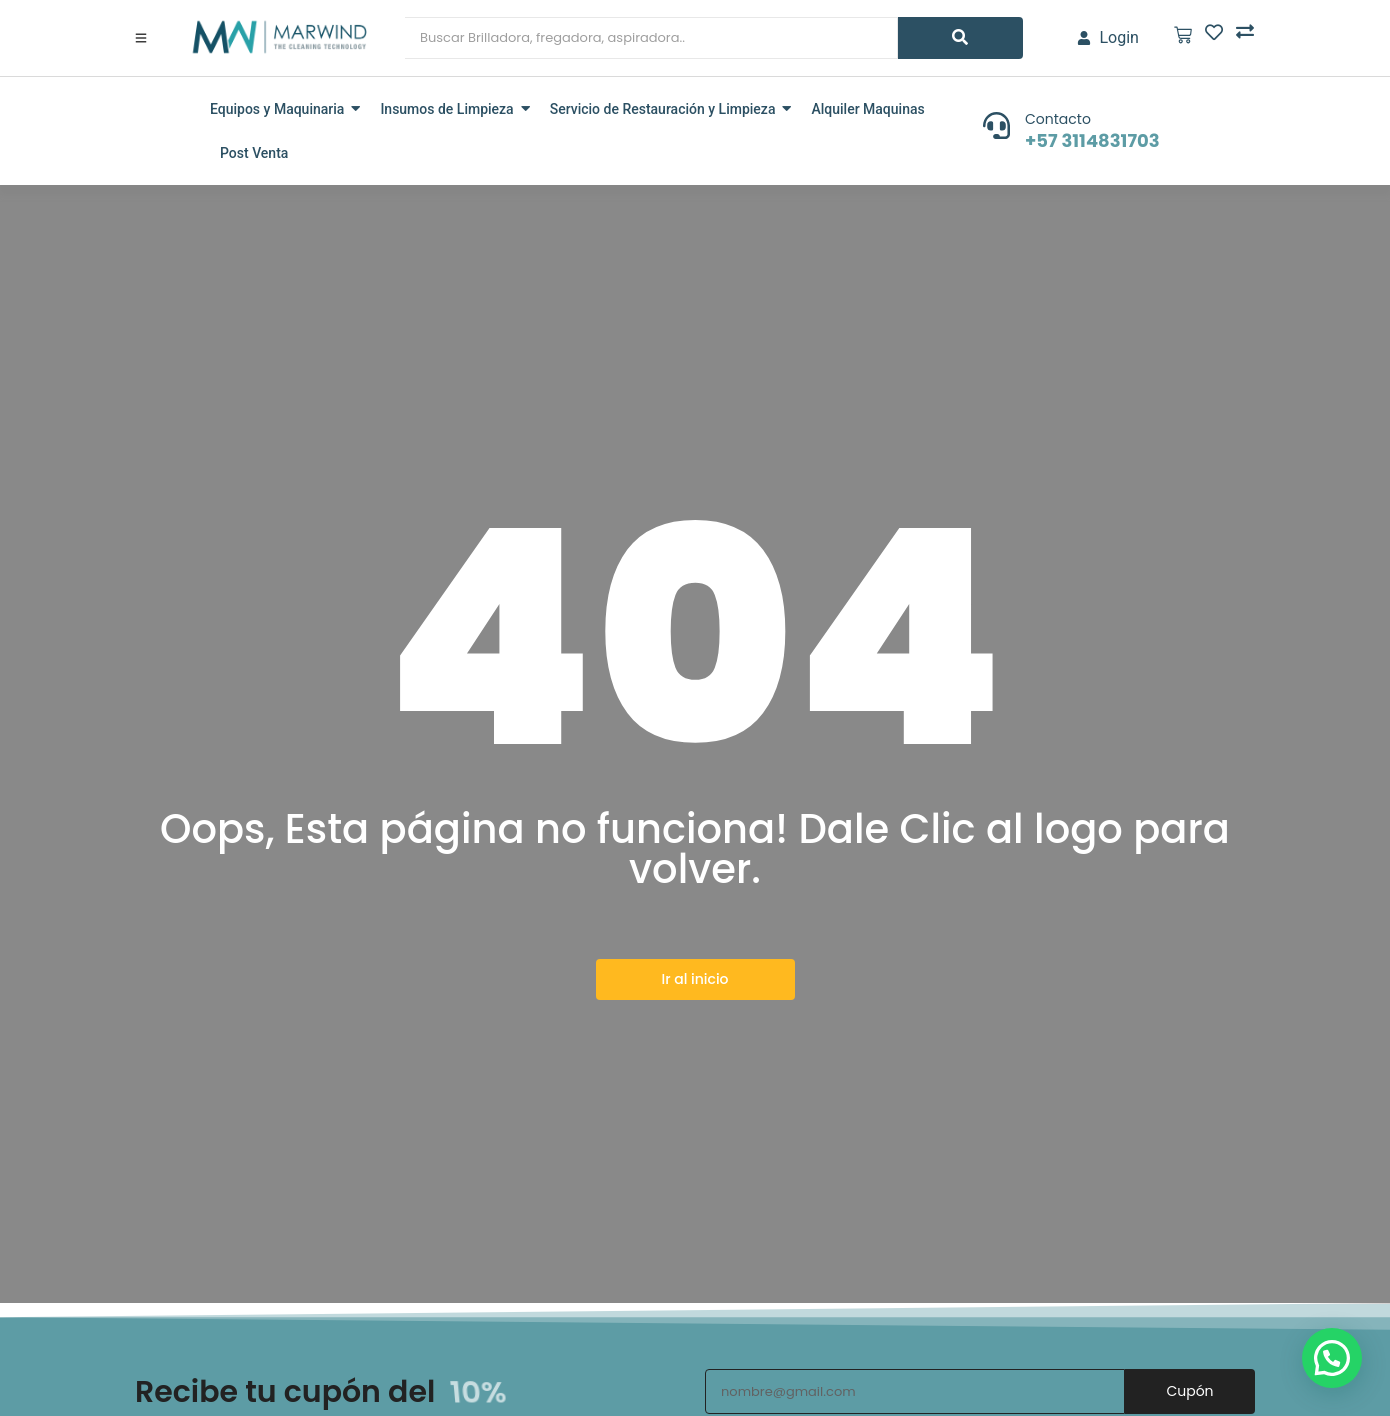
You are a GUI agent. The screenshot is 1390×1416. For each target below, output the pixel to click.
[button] (1332, 1358)
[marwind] (277, 37)
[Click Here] (141, 38)
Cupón (1189, 1391)
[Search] (651, 38)
